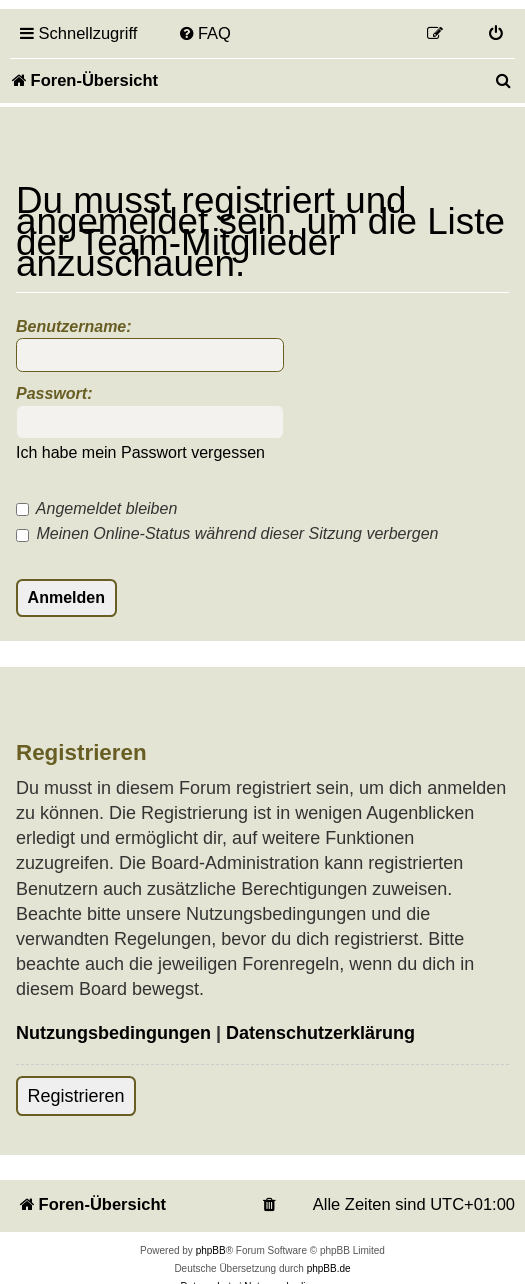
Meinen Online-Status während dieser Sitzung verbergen (227, 533)
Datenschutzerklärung (320, 1033)
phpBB (211, 1250)
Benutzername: (74, 326)
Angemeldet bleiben (96, 508)
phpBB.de (329, 1268)
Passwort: (54, 393)
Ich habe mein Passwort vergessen (140, 452)
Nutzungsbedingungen (113, 1033)
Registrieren (76, 1096)
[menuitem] (204, 33)
